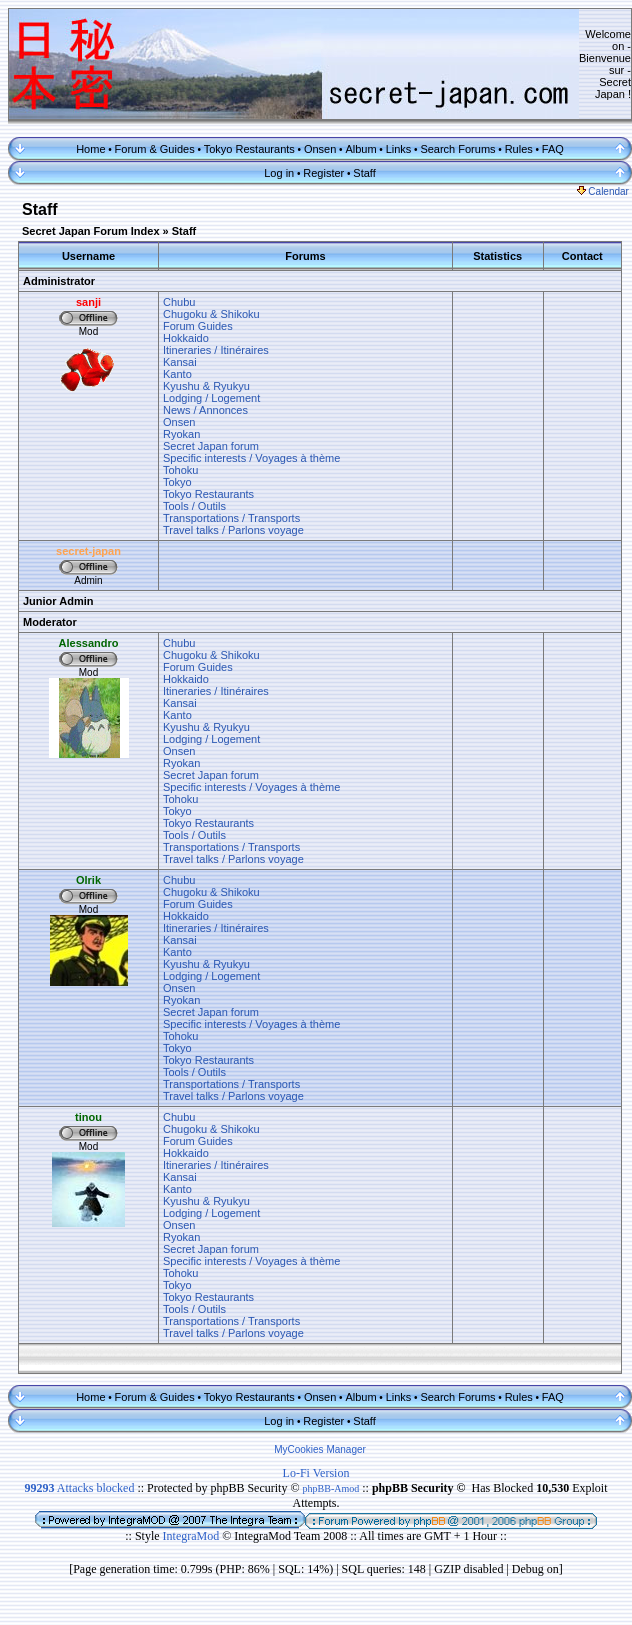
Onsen (320, 149)
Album (360, 149)
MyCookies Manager (320, 1449)
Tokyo (177, 482)
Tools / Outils (194, 506)
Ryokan (181, 434)
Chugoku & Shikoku (211, 314)
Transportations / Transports (231, 518)
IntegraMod (193, 1536)
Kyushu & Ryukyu (206, 386)
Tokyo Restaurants (249, 149)
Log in (279, 173)
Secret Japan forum (211, 446)
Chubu (179, 302)
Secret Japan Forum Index (91, 231)
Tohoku (180, 470)
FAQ (553, 149)
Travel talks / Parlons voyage (233, 530)
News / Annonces (205, 410)
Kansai (180, 362)
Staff (364, 173)
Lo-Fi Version (316, 1473)
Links (399, 149)
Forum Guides (198, 326)
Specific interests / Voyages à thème (251, 458)
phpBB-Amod (331, 1488)
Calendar (603, 191)
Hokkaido (186, 338)
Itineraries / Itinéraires (216, 350)
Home (90, 149)
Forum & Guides (155, 149)
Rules (519, 149)
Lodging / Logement (211, 398)
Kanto (177, 374)
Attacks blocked (79, 1488)
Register (323, 173)
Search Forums (457, 149)
